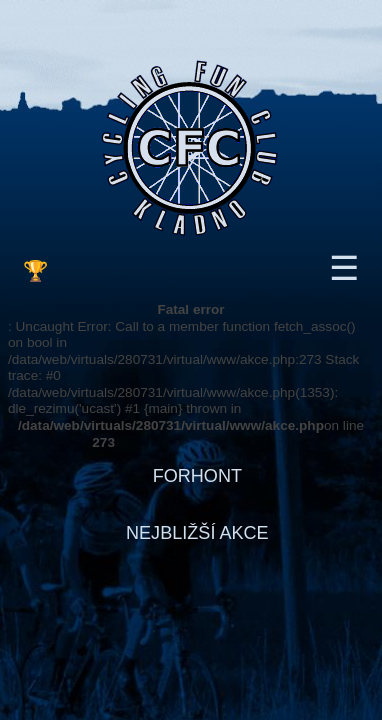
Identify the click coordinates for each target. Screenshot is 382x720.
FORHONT (197, 476)
